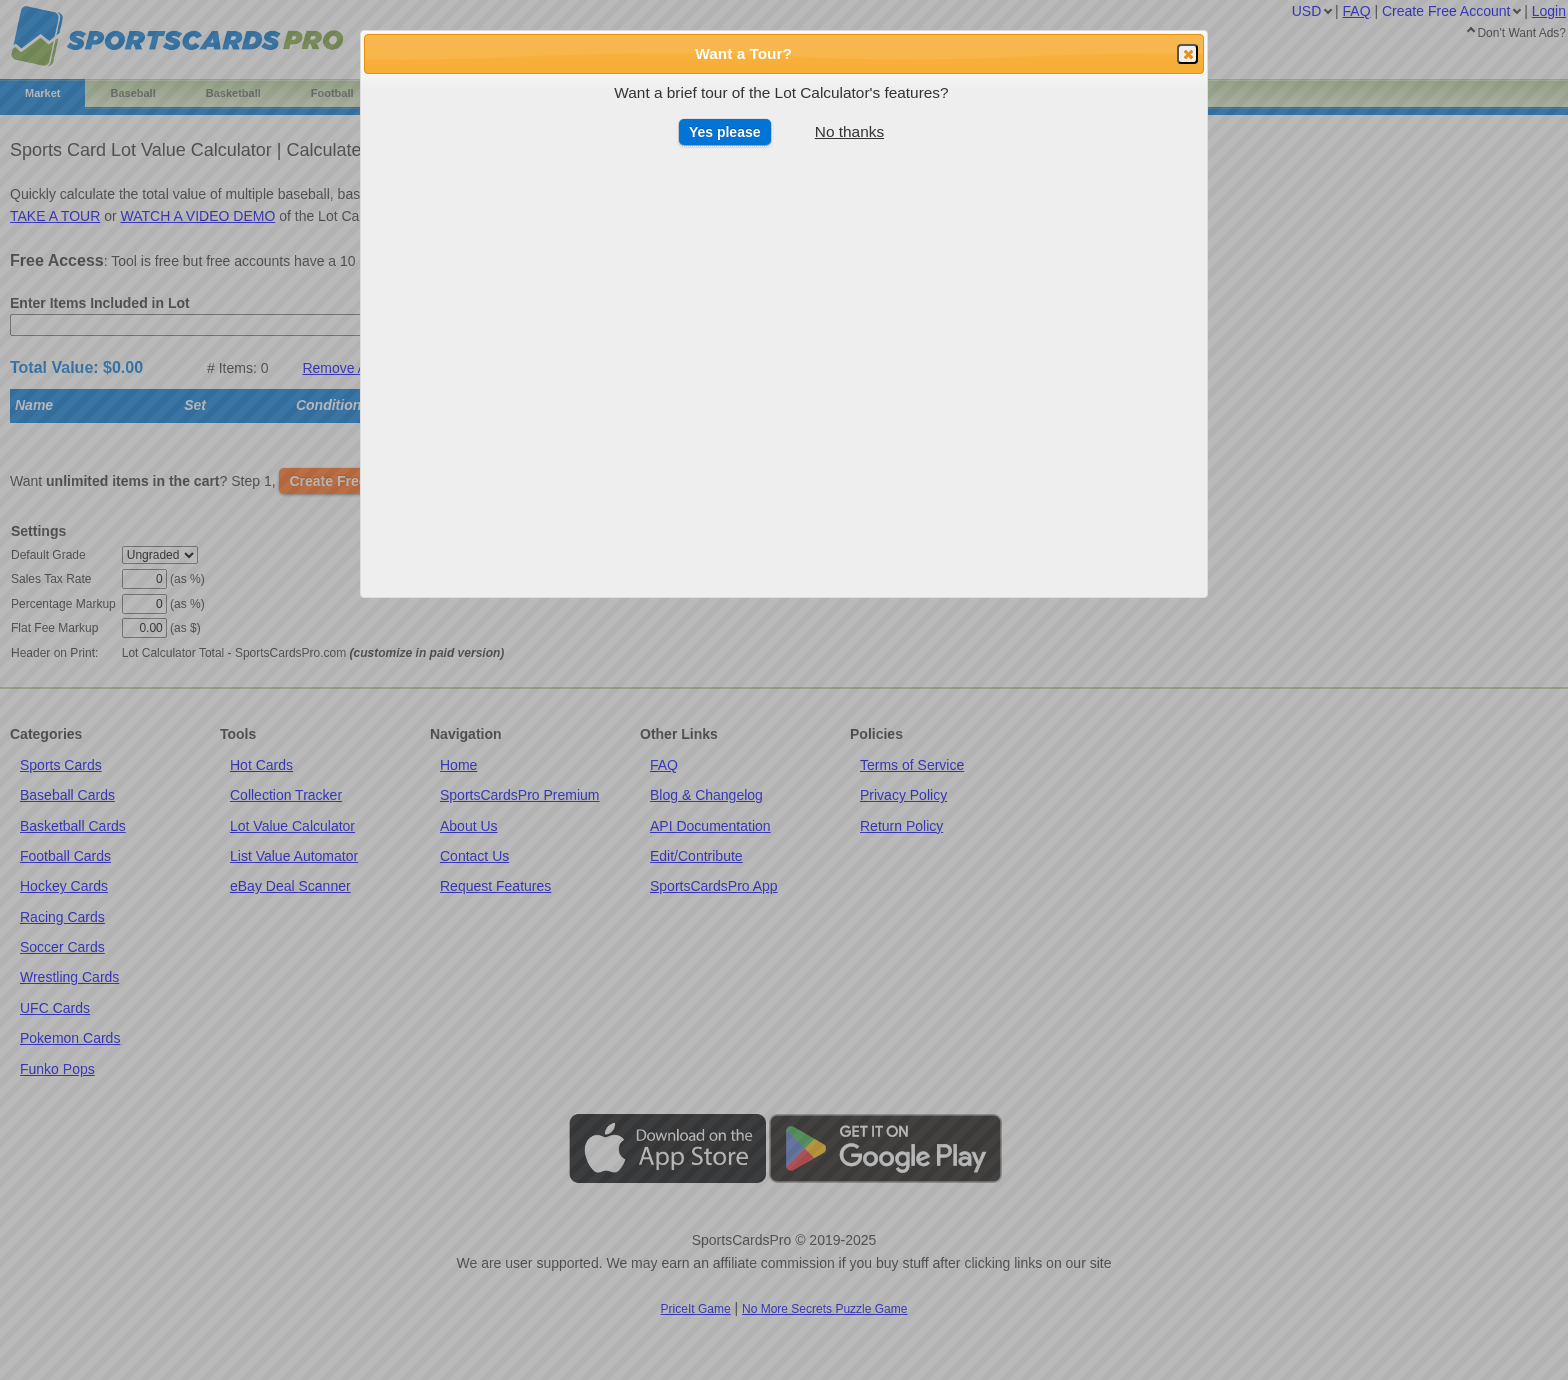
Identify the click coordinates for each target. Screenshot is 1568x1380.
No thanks (849, 131)
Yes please (725, 132)
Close (1186, 55)
